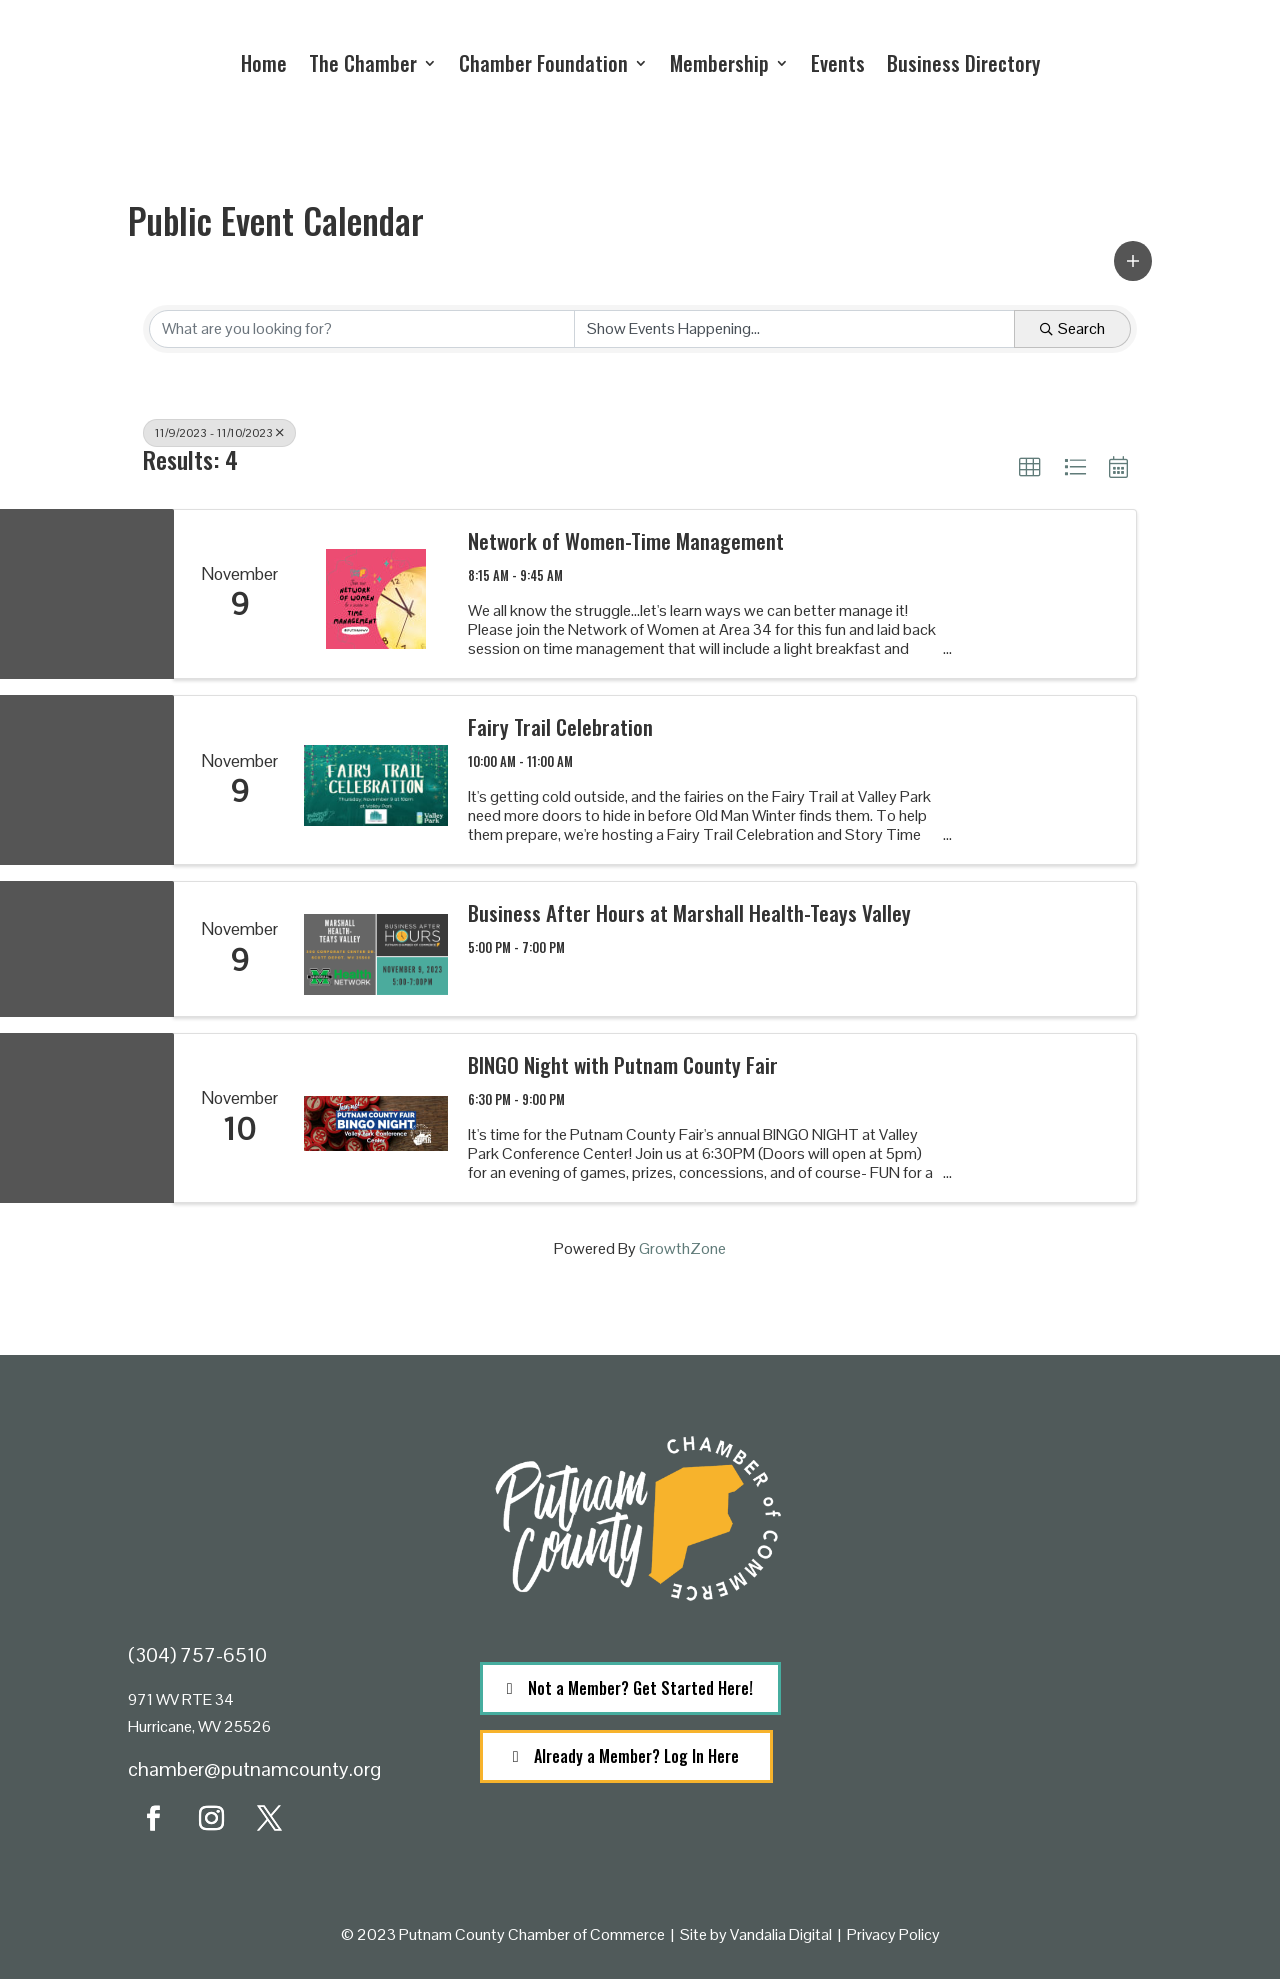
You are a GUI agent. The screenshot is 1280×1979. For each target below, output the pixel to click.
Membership (719, 63)
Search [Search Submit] (1072, 328)
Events (838, 63)
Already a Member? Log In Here (636, 1756)
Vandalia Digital (781, 1934)
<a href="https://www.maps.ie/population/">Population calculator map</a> (991, 1732)
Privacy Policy (893, 1934)
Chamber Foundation (543, 63)
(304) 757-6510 (197, 1655)
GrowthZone (682, 1248)
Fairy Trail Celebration (560, 726)
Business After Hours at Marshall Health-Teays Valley (689, 912)
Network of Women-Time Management (626, 540)
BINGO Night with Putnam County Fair (623, 1064)
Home (264, 63)
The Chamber (363, 63)
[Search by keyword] (362, 329)
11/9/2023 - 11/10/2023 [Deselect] (219, 433)
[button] (1133, 261)
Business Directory (963, 63)
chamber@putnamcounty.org (254, 1769)
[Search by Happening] (795, 329)
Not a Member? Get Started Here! (640, 1688)
